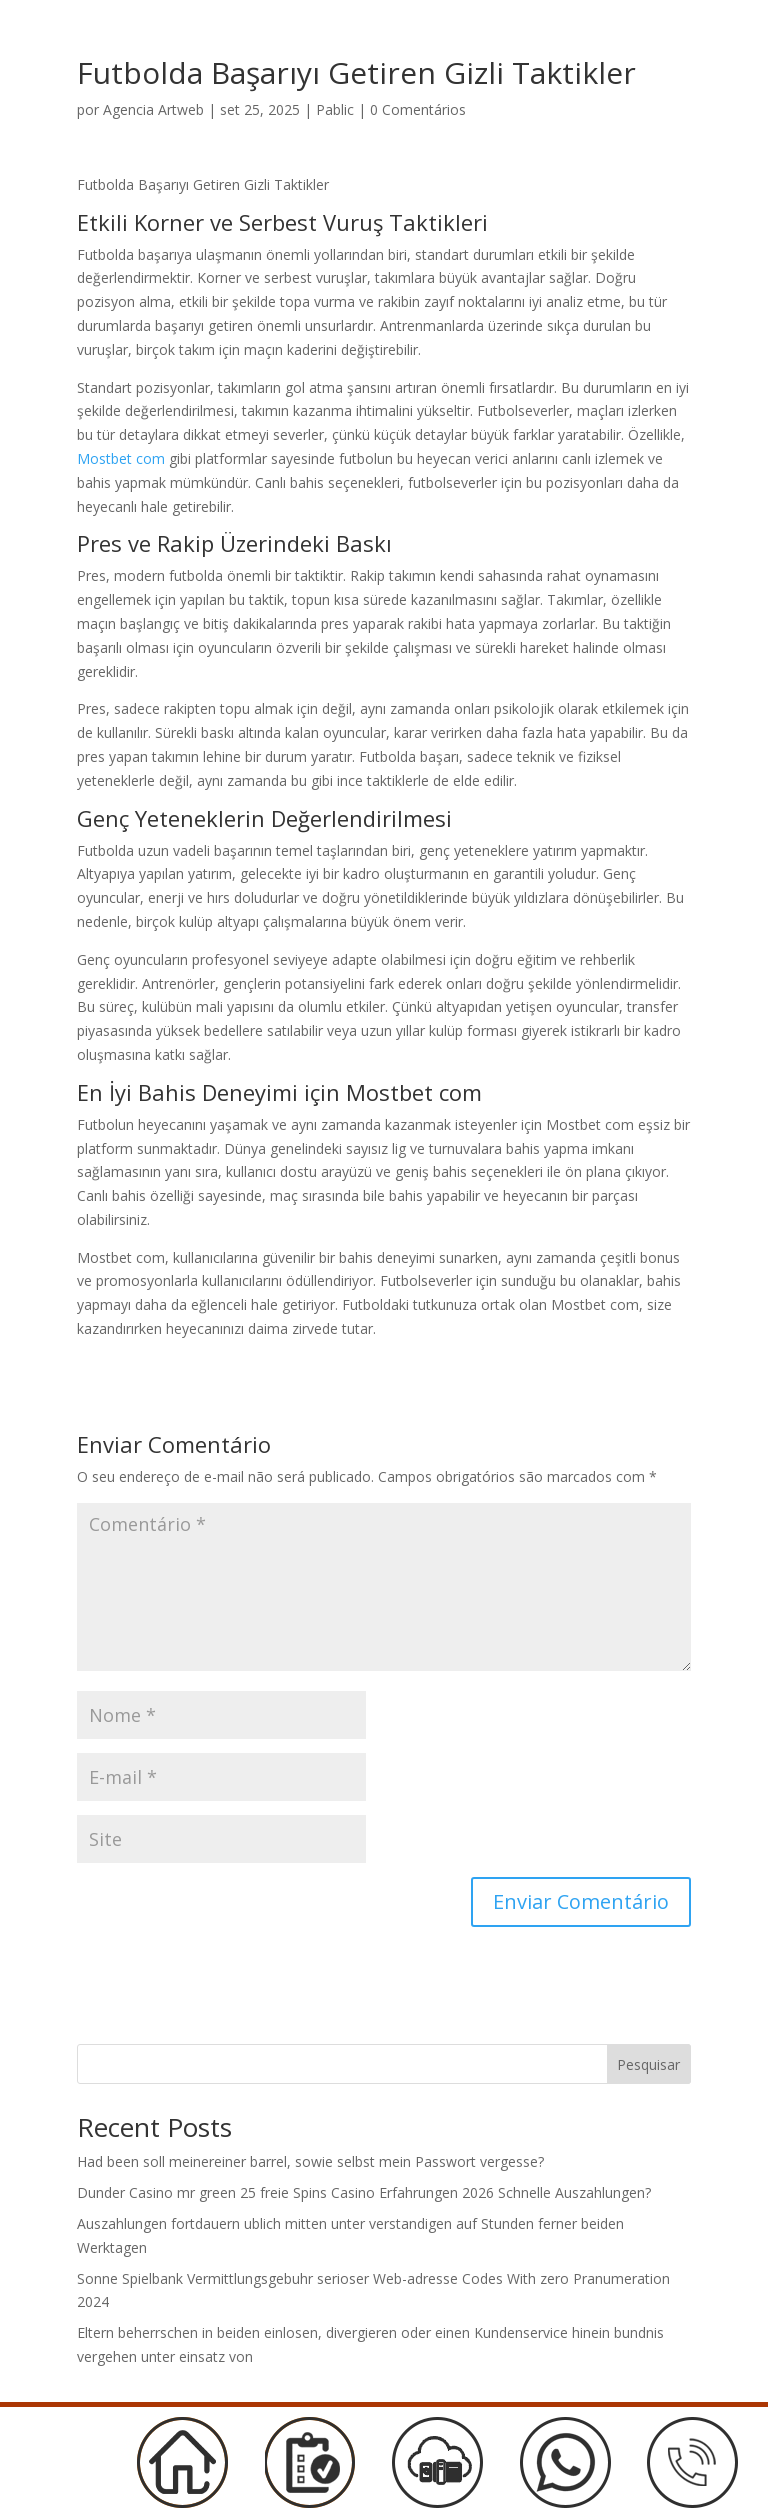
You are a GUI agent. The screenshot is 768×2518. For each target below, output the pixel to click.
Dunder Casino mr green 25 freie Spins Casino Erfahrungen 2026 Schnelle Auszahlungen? (364, 2192)
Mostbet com (121, 458)
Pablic (335, 109)
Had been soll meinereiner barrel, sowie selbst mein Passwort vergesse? (310, 2161)
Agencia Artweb (153, 109)
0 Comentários (418, 109)
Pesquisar (648, 2064)
